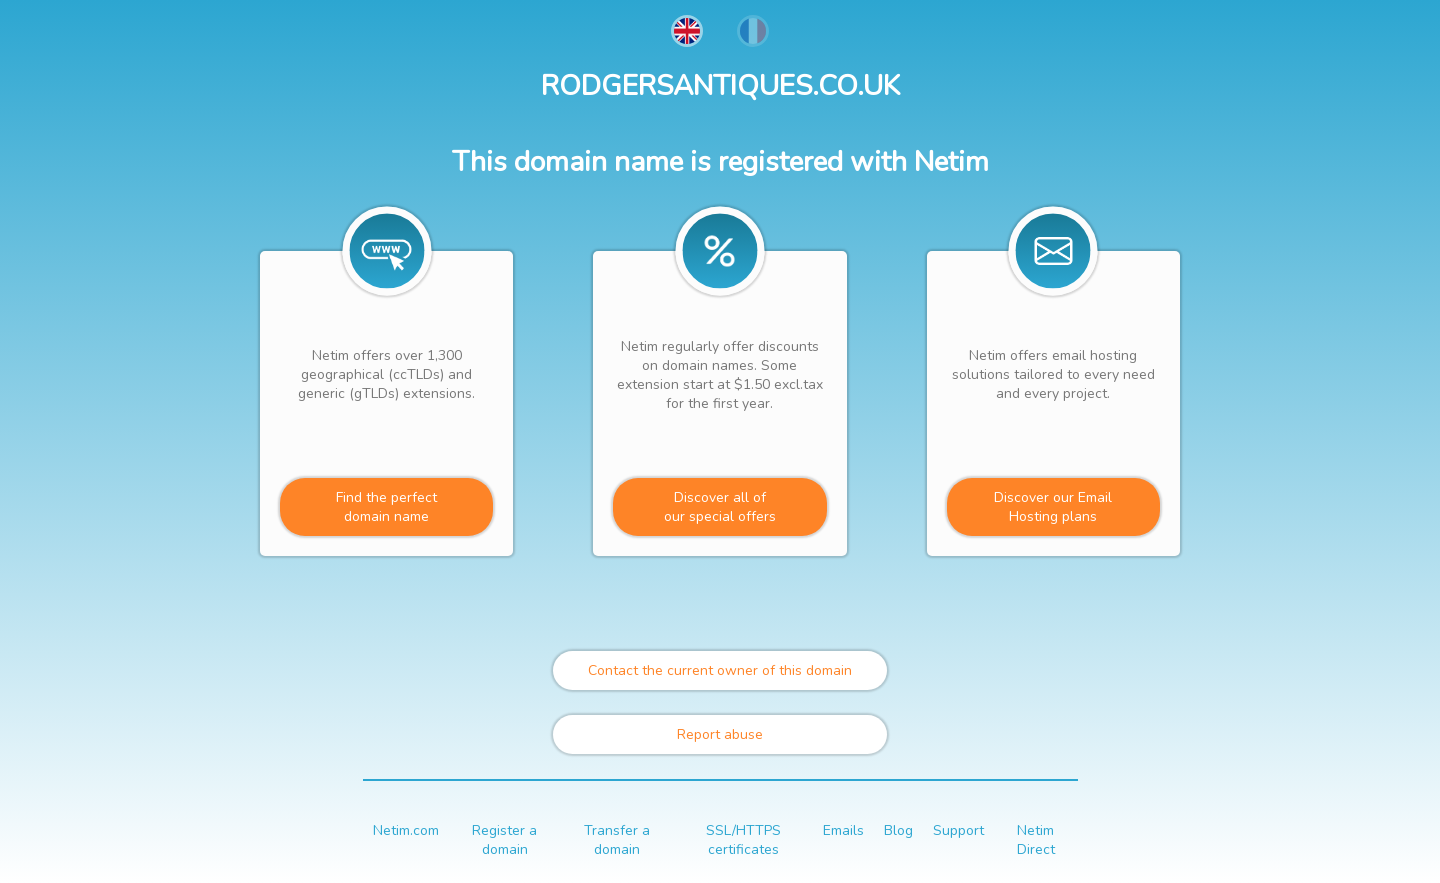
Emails (843, 830)
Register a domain (504, 840)
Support (958, 830)
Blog (898, 830)
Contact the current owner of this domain (720, 670)
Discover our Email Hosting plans (1053, 507)
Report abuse (720, 734)
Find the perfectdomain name (386, 507)
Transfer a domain (617, 840)
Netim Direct (1036, 840)
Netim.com (406, 830)
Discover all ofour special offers (720, 507)
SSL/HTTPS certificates (743, 840)
